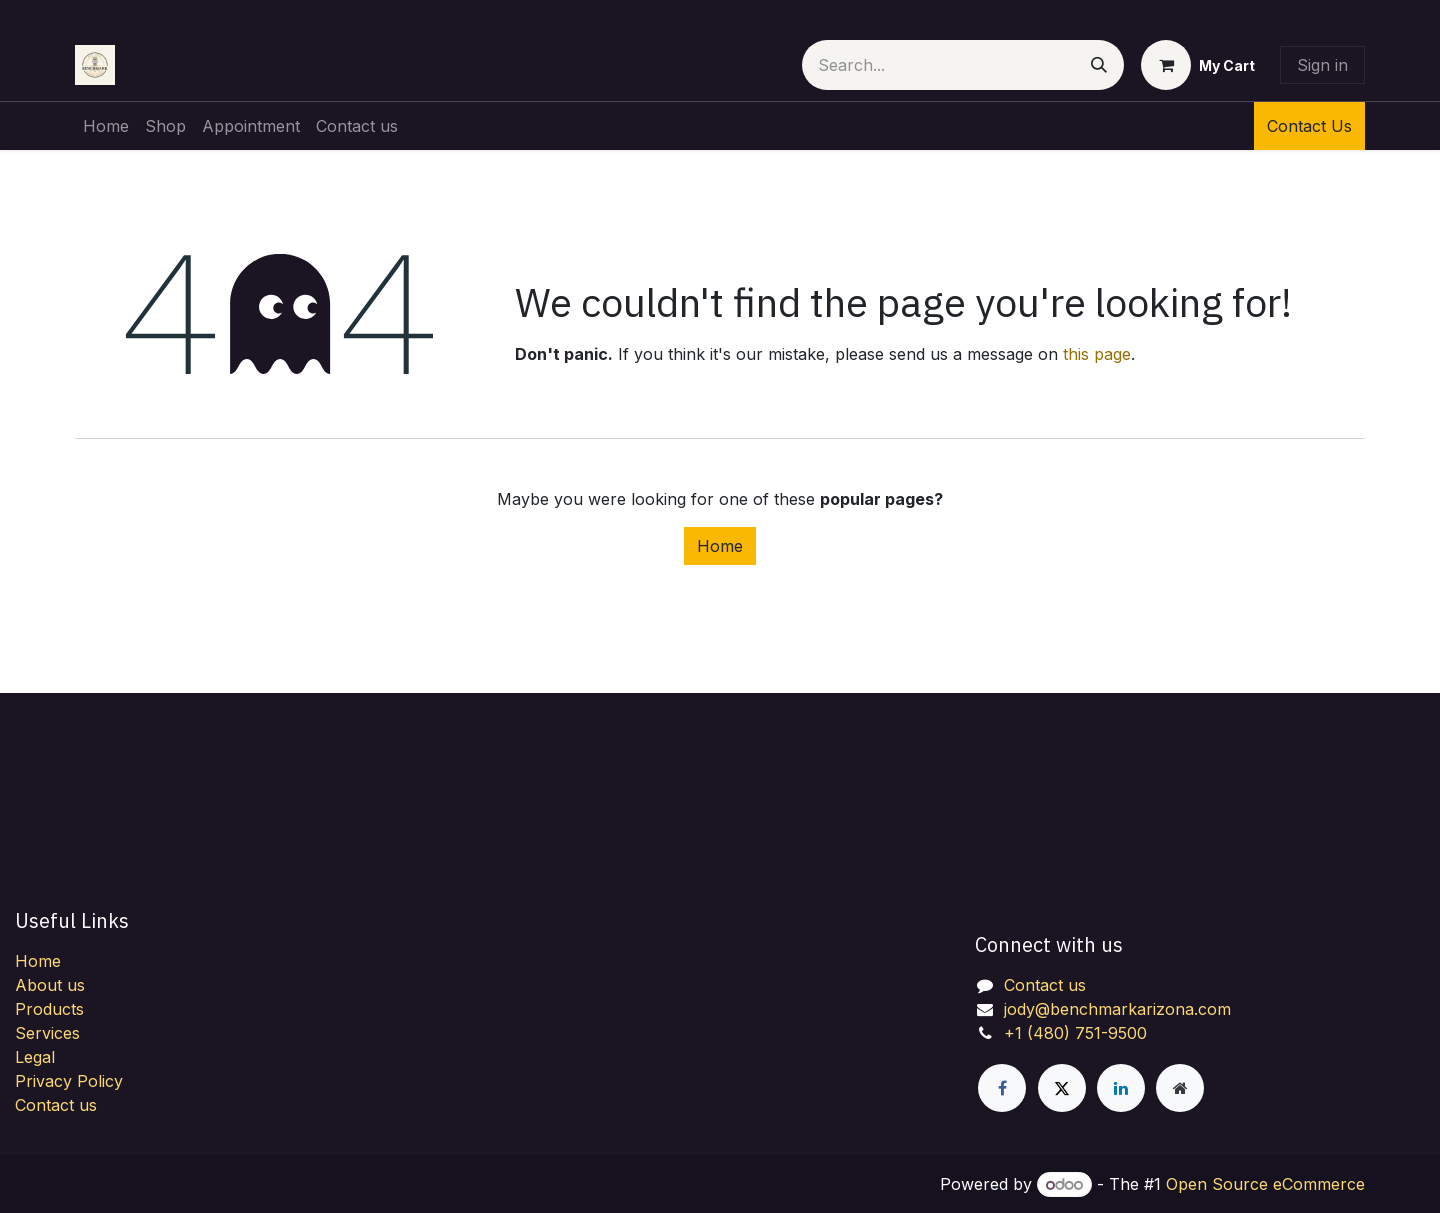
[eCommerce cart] (1198, 65)
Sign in (1322, 65)
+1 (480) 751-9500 (1075, 1033)
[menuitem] (106, 126)
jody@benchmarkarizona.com (1117, 1009)
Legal (35, 1057)
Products (49, 1009)
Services (47, 1033)
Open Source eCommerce (1265, 1184)
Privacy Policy (69, 1081)
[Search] (1099, 65)
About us (50, 985)
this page (1097, 354)
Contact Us (1309, 126)
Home (720, 546)
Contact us (56, 1105)
